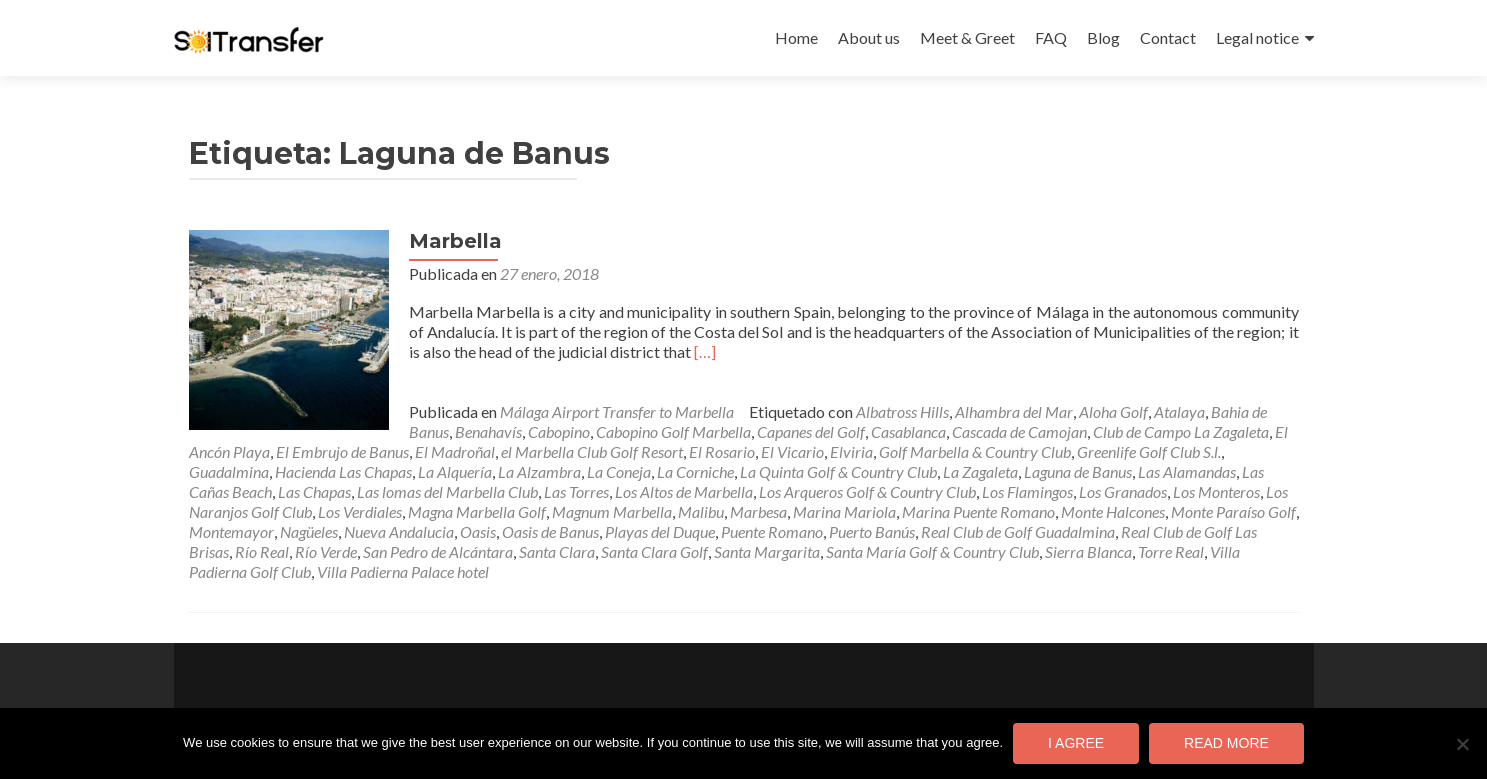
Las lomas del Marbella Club (447, 491)
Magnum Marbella (612, 511)
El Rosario (722, 451)
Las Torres (576, 491)
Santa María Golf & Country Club (932, 551)
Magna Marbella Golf (477, 511)
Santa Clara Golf (654, 551)
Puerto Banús (872, 531)
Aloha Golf (1113, 411)
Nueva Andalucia (399, 531)
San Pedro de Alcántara (438, 551)
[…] (705, 351)
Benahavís (488, 431)
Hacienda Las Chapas (343, 471)
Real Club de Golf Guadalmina (1018, 531)
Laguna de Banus (1078, 471)
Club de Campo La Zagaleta (1181, 431)
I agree (1076, 743)
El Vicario (792, 451)
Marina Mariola (844, 511)
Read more (1226, 743)
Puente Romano (772, 531)
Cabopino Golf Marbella (673, 431)
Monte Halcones (1113, 511)
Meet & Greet (967, 37)
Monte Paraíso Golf (1233, 511)
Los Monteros (1216, 491)
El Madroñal (455, 451)
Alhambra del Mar (1014, 411)
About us (869, 37)
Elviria (851, 451)
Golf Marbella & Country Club (975, 451)
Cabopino (559, 431)
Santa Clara (557, 551)
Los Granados (1123, 491)
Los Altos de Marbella (684, 491)
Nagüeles (309, 531)
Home (796, 37)
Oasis (478, 531)
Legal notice (1257, 37)
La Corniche (695, 471)
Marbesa (758, 511)
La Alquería (455, 471)
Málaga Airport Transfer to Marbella (617, 411)
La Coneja (619, 471)
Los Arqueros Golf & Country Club (867, 491)
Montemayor (231, 531)
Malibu (701, 511)
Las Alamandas (1187, 471)
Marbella (455, 241)
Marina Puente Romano (978, 511)
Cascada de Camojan (1019, 431)
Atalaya (1179, 411)
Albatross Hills (902, 411)
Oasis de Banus (550, 531)
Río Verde (326, 551)
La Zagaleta (980, 471)
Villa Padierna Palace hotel (403, 571)
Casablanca (908, 431)
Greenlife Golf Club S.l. (1149, 451)
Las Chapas (314, 491)
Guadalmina (229, 471)
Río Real (262, 551)
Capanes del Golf (811, 431)
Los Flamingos (1027, 491)
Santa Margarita (767, 551)
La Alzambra (539, 471)
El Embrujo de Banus (342, 451)
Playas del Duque (660, 531)
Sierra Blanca (1088, 551)
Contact (1168, 37)
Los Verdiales (360, 511)
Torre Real (1171, 551)
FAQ (1051, 37)
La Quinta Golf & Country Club (838, 471)
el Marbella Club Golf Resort (592, 451)
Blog (1103, 37)
